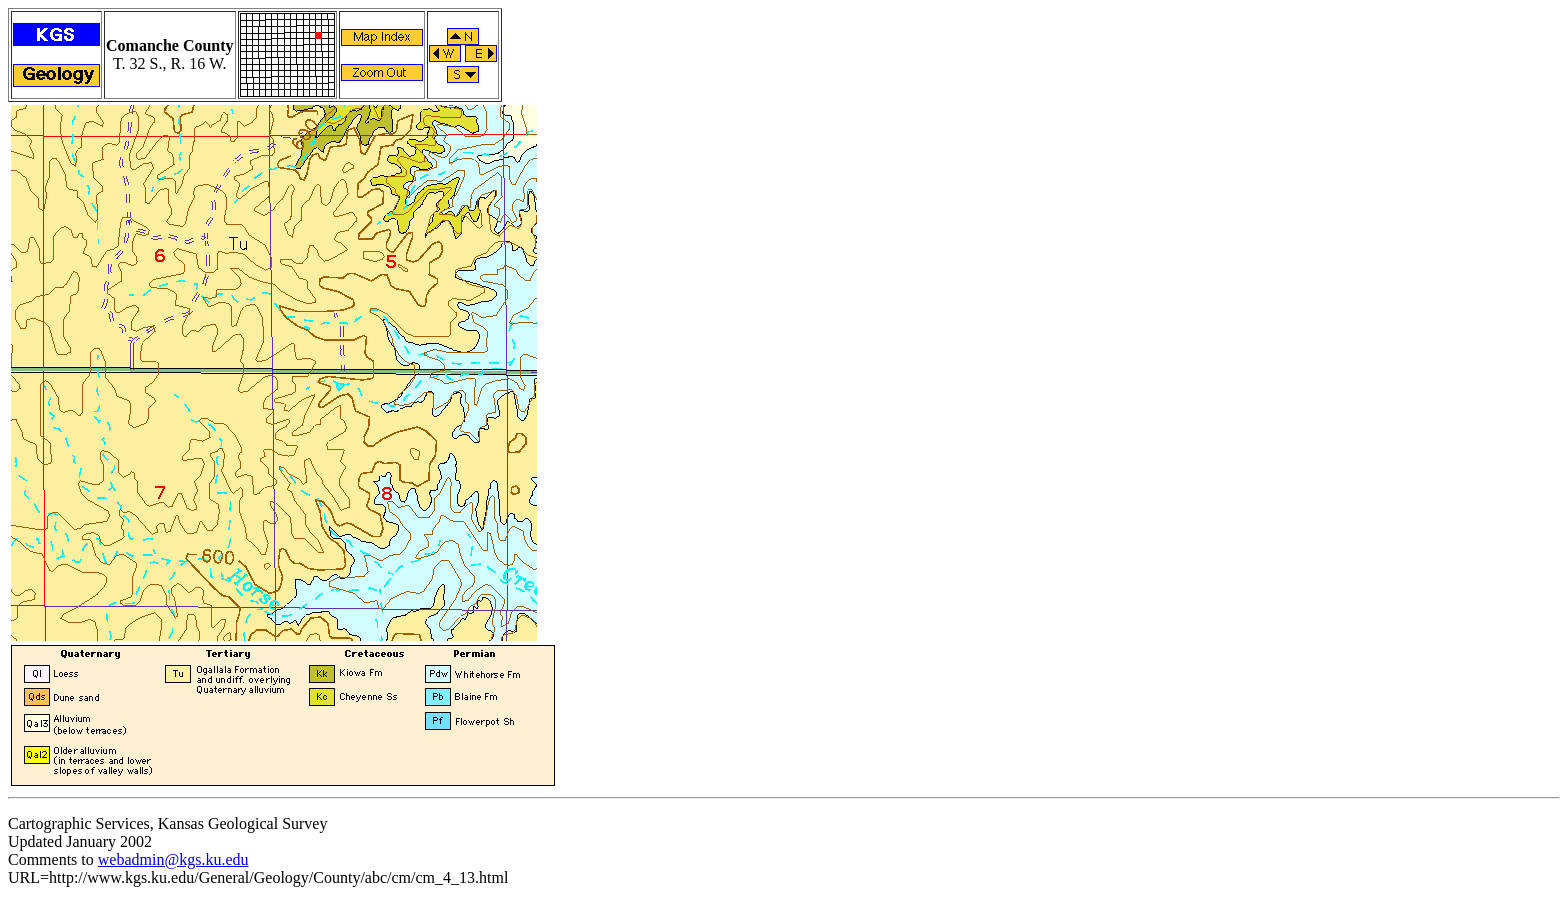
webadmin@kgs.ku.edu (173, 859)
